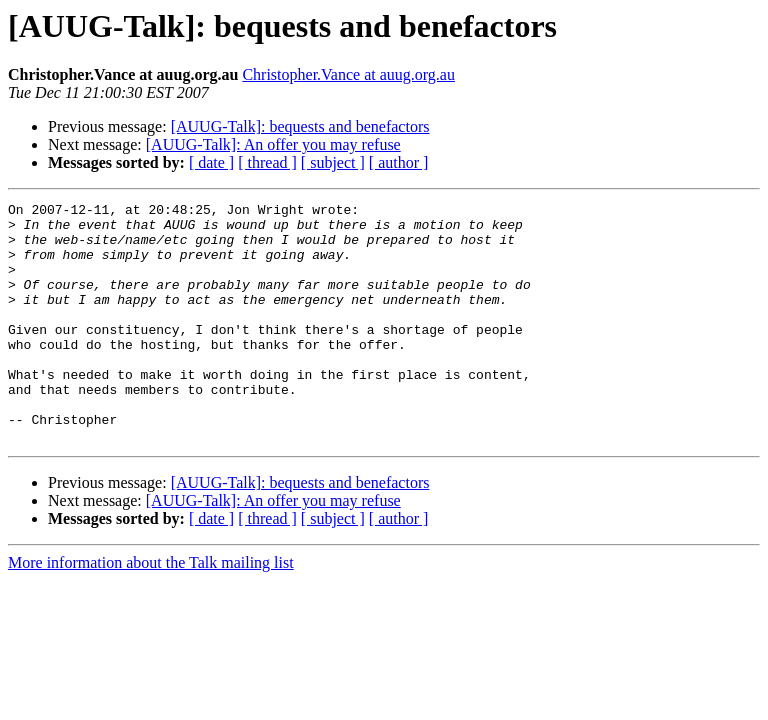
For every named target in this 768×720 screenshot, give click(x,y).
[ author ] (399, 162)
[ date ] (211, 162)
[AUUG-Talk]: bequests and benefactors (300, 126)
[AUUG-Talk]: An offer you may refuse (273, 144)
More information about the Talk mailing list (151, 610)
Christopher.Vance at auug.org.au (348, 74)
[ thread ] (267, 162)
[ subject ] (333, 162)
